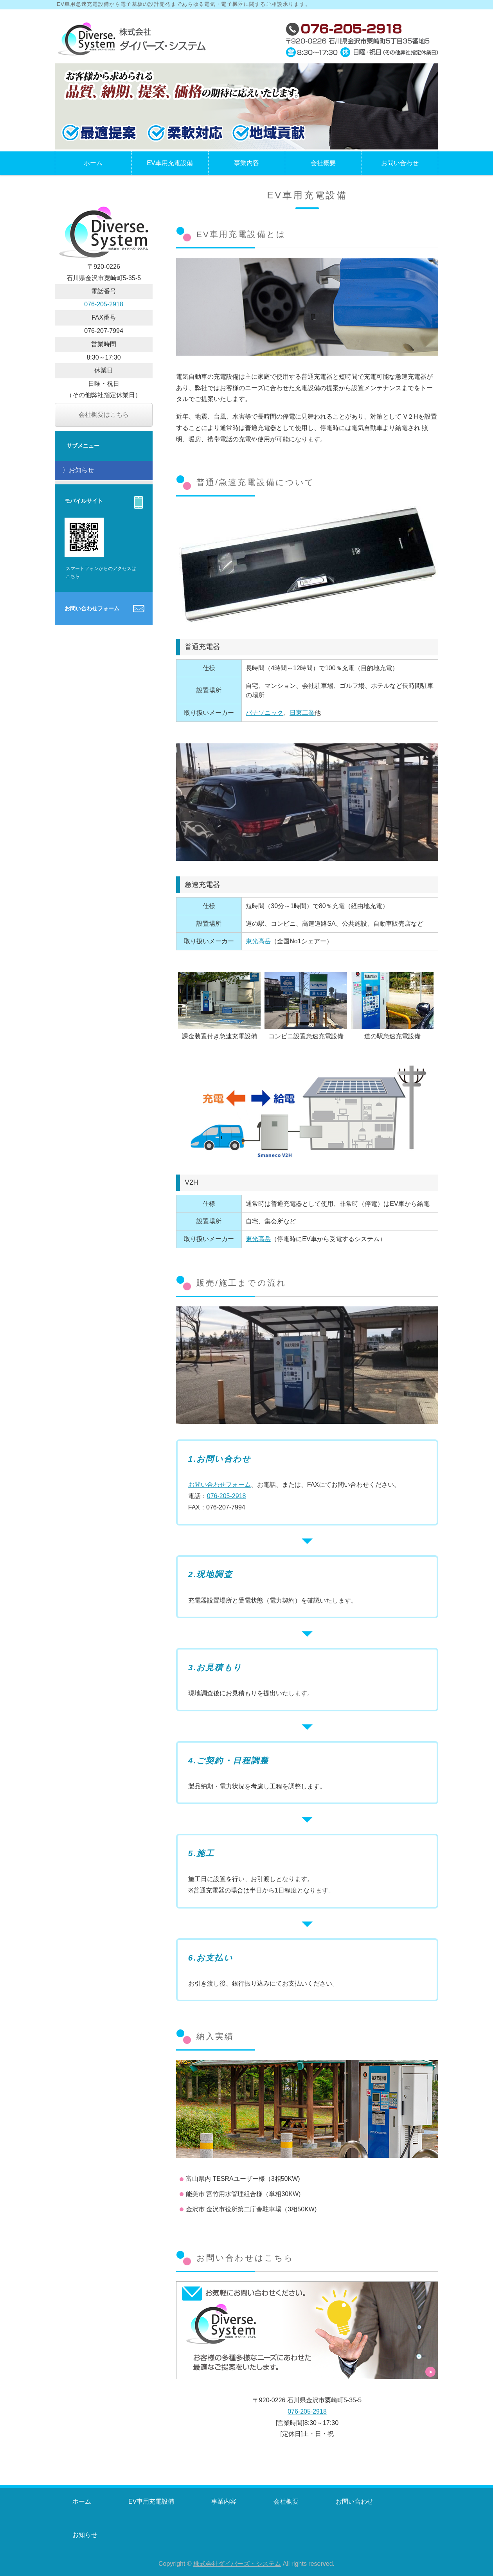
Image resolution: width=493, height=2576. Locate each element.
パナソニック (264, 712)
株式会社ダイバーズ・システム (237, 2563)
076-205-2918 (226, 1496)
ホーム (93, 163)
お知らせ (81, 470)
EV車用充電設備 (170, 163)
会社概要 (323, 163)
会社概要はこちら (104, 414)
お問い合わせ (400, 163)
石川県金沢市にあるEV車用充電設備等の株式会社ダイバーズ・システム (133, 39)
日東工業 (302, 712)
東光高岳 (258, 941)
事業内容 (246, 163)
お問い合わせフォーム (219, 1484)
